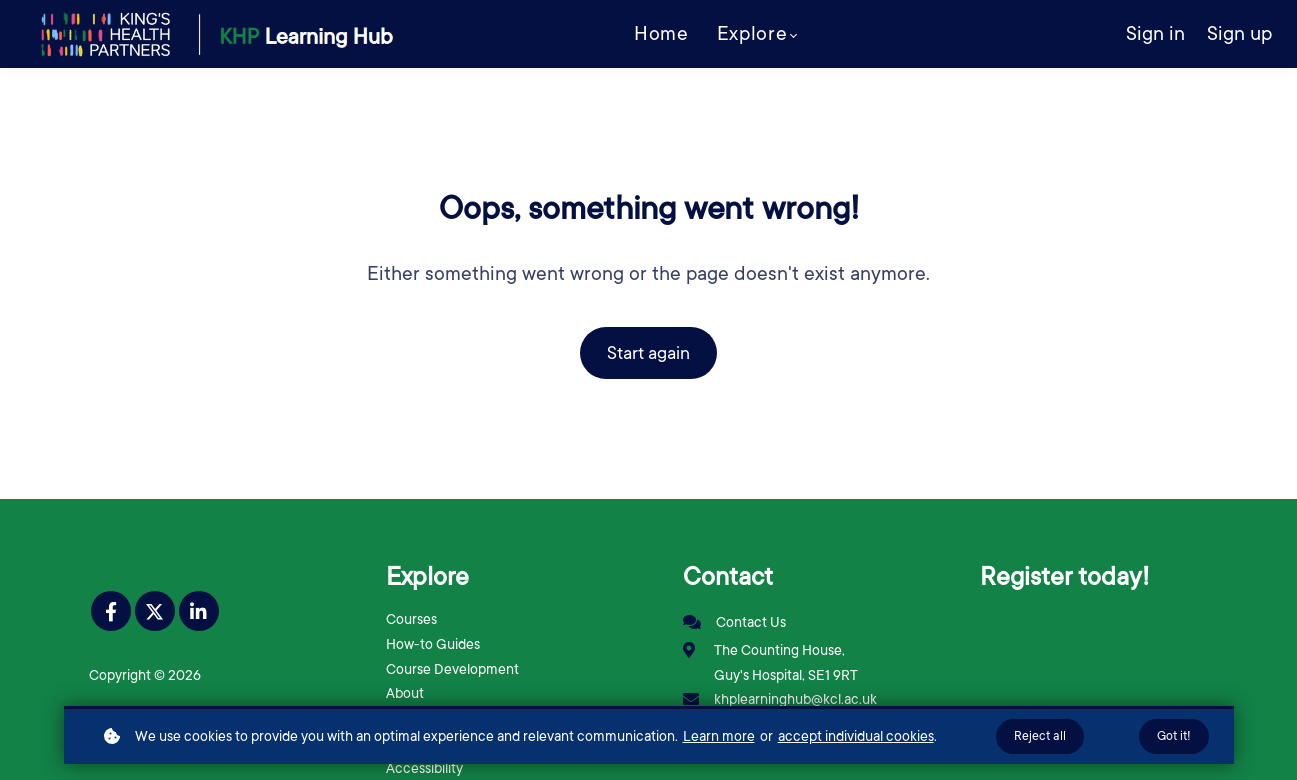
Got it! (1174, 736)
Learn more (719, 736)
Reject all (1040, 736)
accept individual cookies (856, 736)
